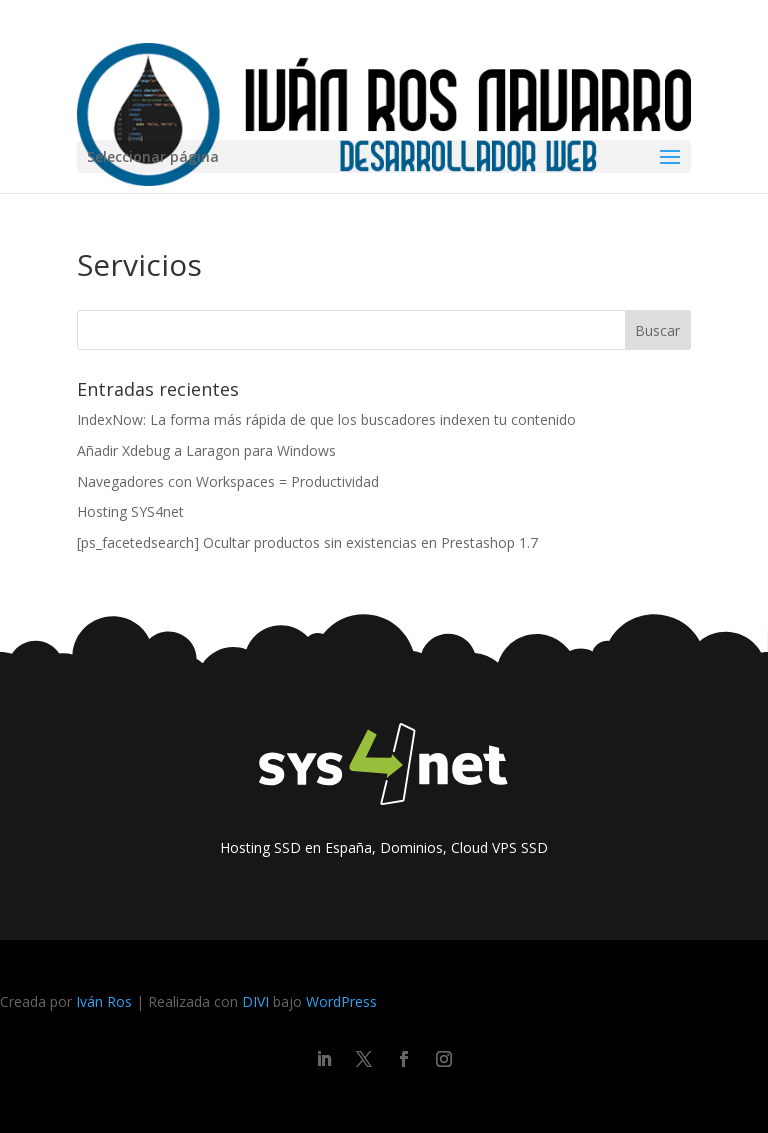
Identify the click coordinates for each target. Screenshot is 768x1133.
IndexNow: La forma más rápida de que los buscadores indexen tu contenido (326, 419)
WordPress (341, 1001)
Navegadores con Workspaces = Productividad (228, 481)
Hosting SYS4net (130, 511)
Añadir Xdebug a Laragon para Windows (206, 450)
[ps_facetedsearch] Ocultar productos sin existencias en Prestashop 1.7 (307, 542)
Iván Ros (104, 1001)
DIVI (255, 1001)
